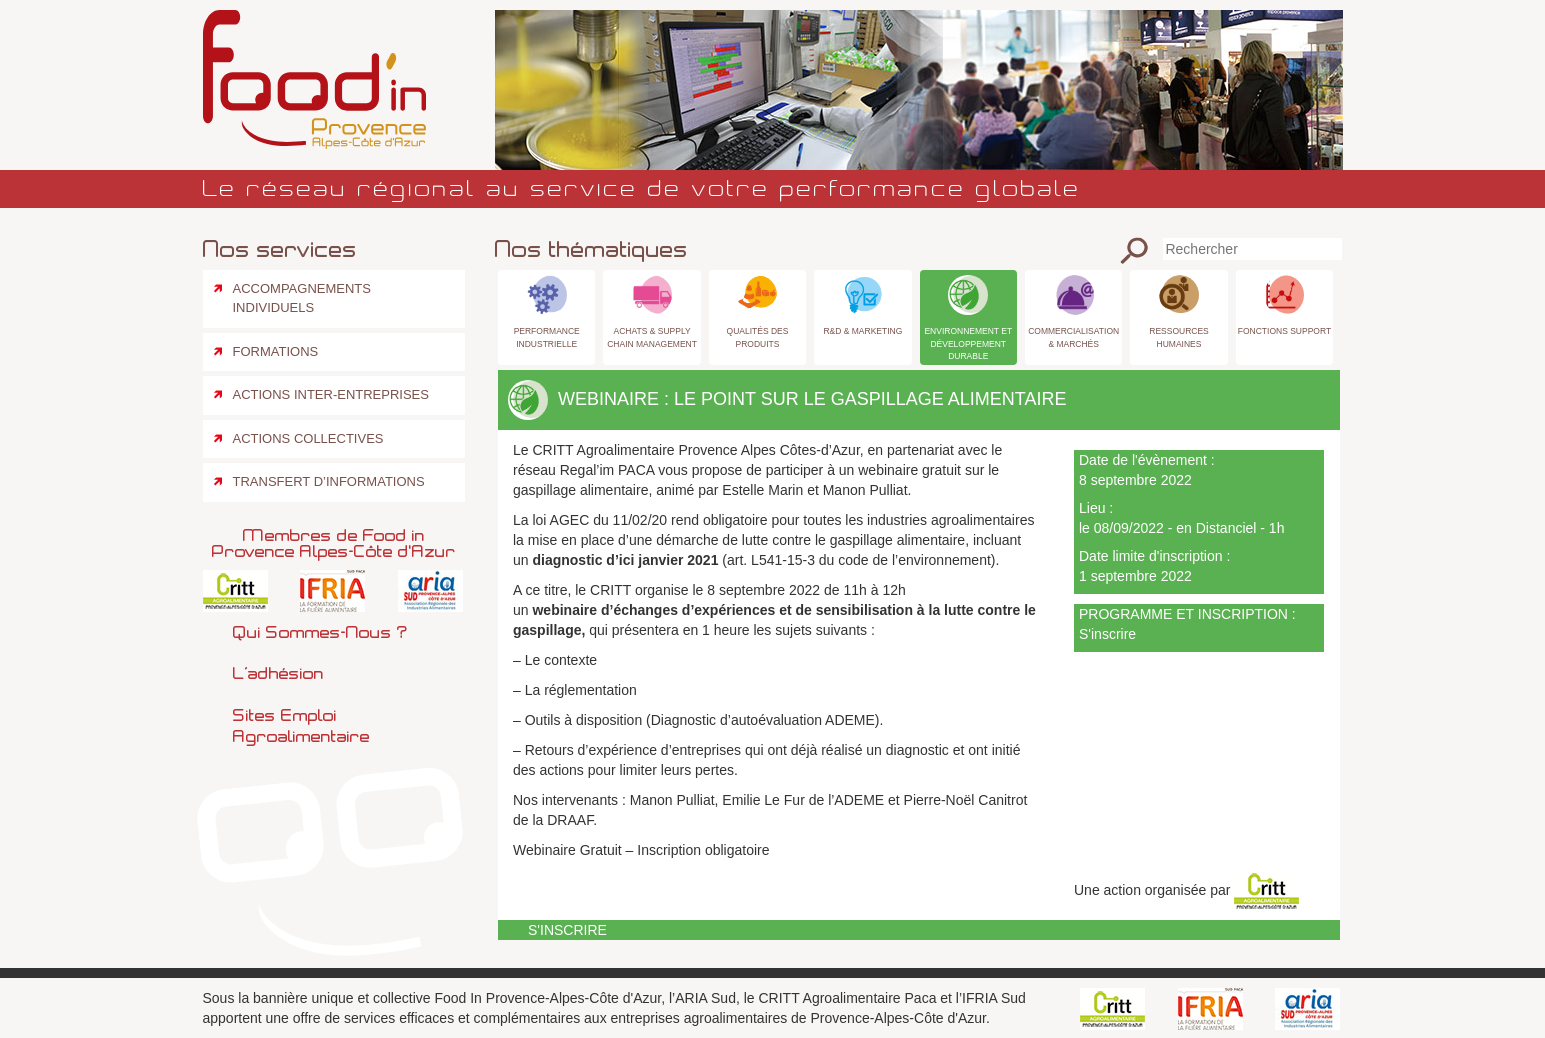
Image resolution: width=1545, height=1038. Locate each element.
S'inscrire (1107, 634)
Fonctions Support (1284, 331)
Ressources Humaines (1179, 337)
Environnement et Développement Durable (968, 343)
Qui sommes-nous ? (320, 632)
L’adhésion (278, 673)
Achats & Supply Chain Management (652, 337)
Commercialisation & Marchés (1073, 337)
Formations (276, 351)
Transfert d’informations (329, 481)
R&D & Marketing (862, 331)
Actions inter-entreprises (331, 394)
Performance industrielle (547, 337)
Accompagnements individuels (302, 298)
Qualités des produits (758, 337)
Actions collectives (308, 438)
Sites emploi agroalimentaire (301, 725)
